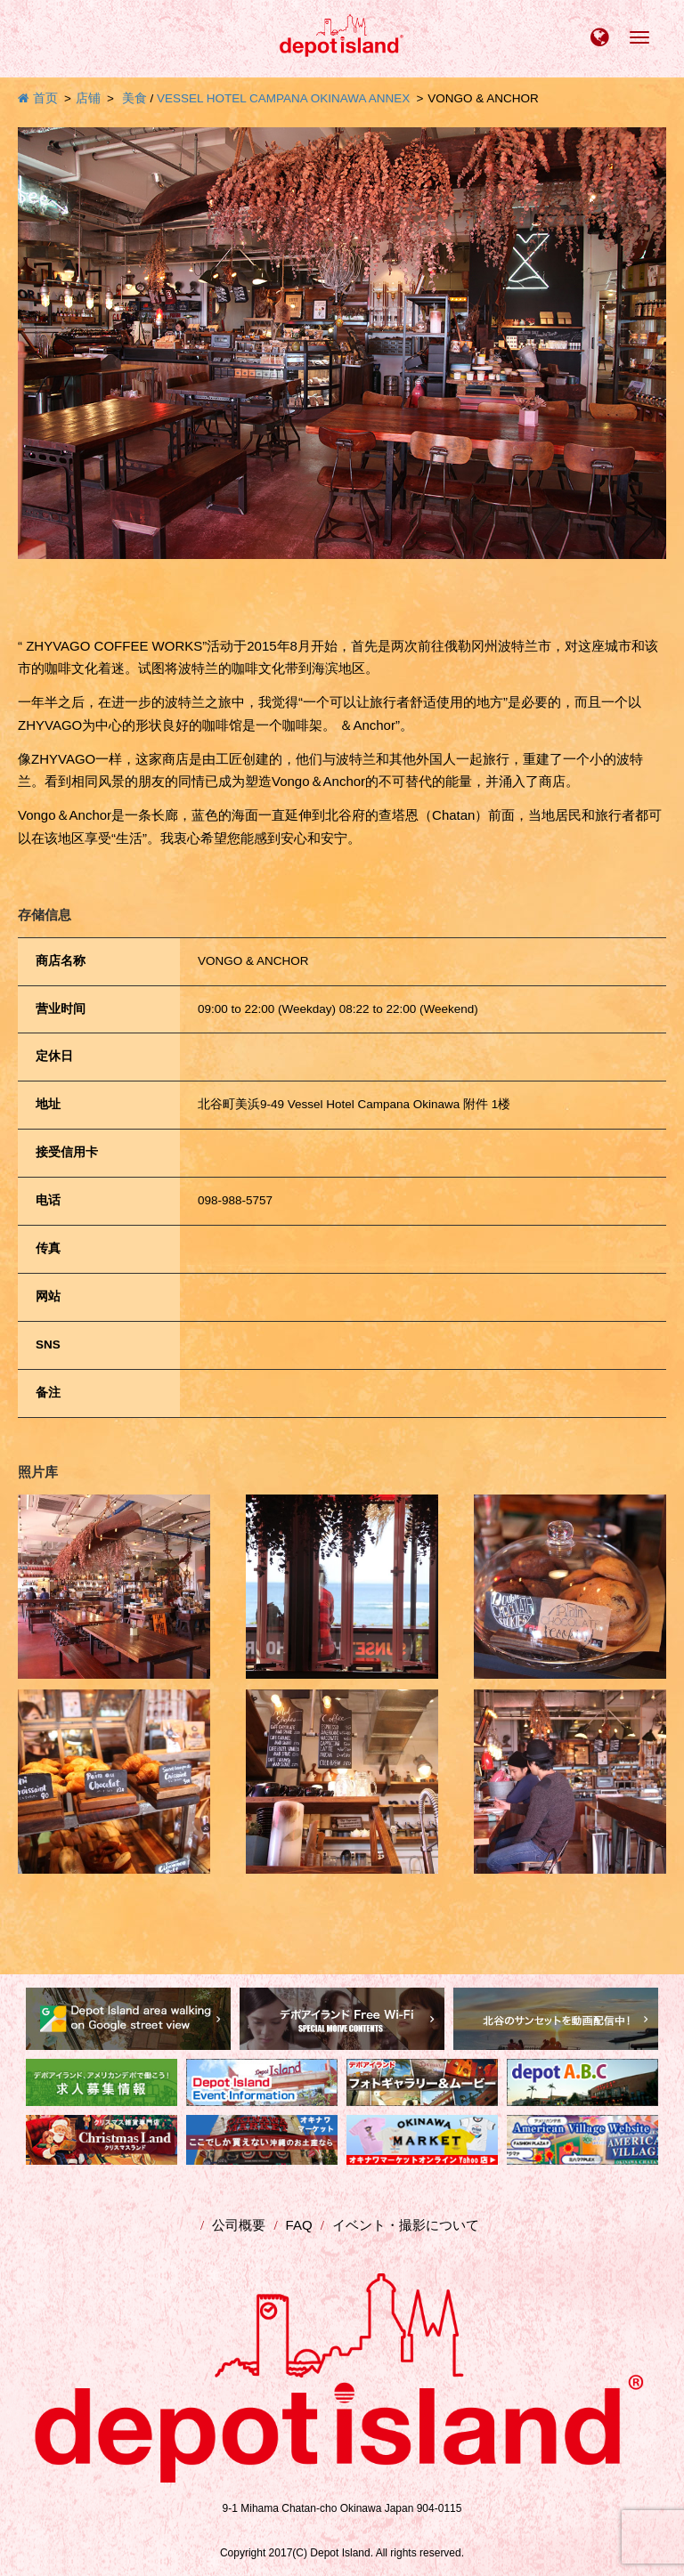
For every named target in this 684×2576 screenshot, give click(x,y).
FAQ (299, 2224)
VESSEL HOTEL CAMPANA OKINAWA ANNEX (283, 98)
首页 (38, 98)
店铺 (88, 98)
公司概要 (238, 2224)
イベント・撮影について (405, 2224)
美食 (134, 98)
